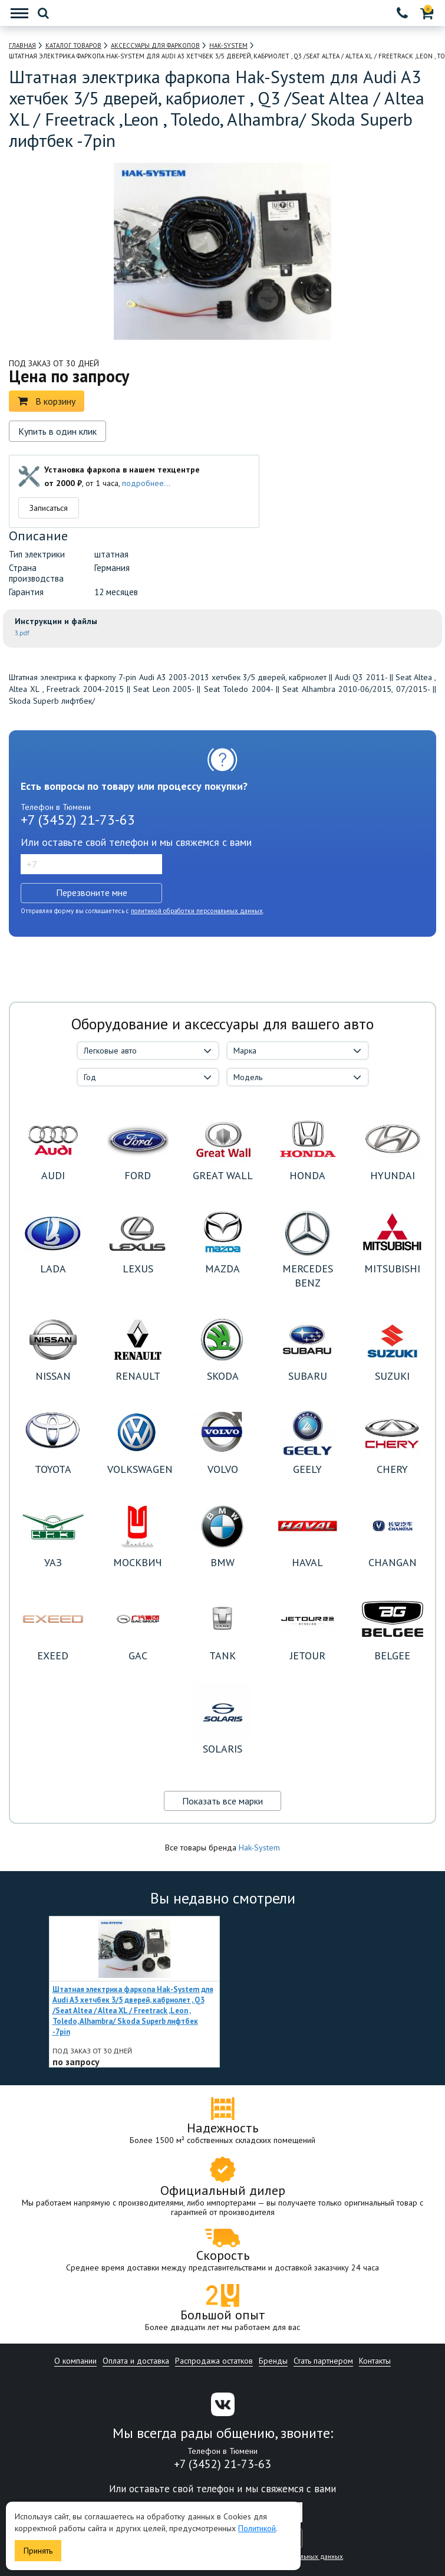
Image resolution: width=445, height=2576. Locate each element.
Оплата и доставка (136, 2360)
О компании (75, 2360)
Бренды (273, 2360)
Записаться (48, 508)
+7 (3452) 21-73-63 (78, 819)
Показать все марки (222, 1801)
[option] (134, 1992)
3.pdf (22, 633)
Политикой (257, 2528)
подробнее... (146, 483)
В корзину (46, 401)
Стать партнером (323, 2360)
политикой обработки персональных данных (197, 911)
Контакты (375, 2360)
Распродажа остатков (214, 2360)
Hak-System (259, 1847)
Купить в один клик (57, 431)
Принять (38, 2550)
